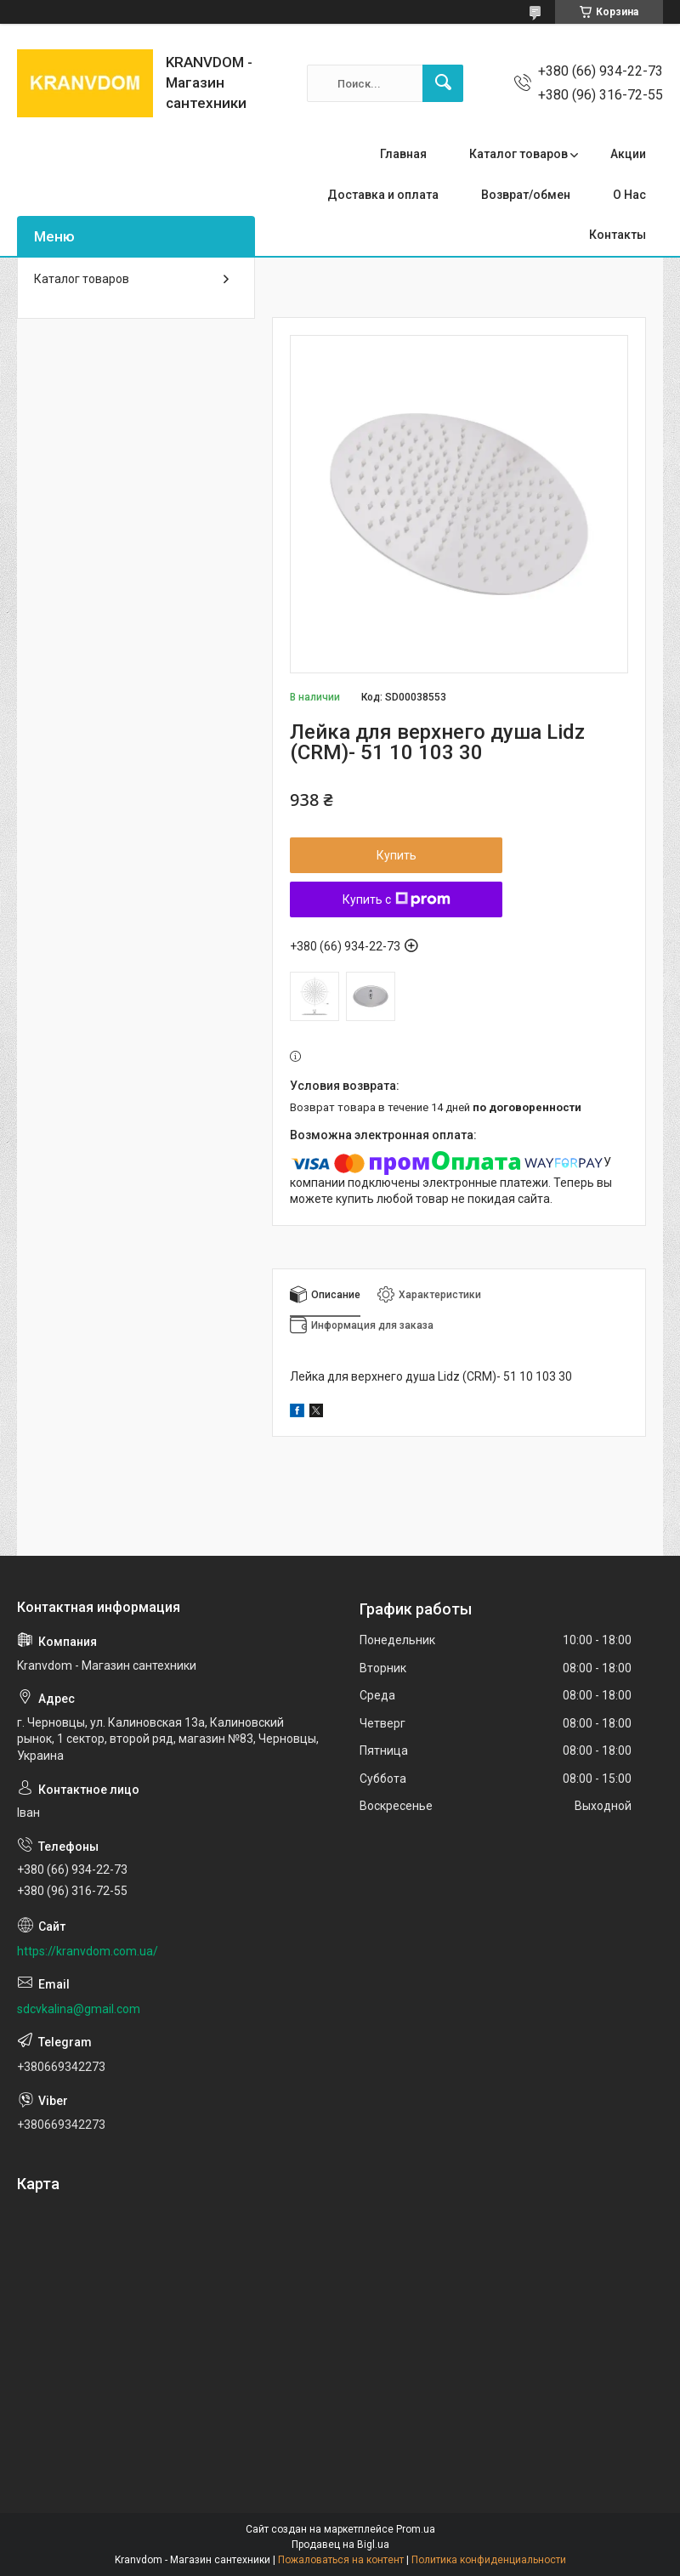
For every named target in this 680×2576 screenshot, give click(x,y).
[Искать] (442, 83)
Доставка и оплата (383, 194)
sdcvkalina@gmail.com (78, 2009)
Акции (628, 154)
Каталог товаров (518, 154)
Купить (396, 855)
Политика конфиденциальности (488, 2560)
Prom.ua (415, 2529)
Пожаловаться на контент (341, 2560)
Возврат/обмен (525, 194)
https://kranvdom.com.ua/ (87, 1951)
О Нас (629, 194)
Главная (403, 154)
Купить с (396, 899)
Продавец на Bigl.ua (340, 2544)
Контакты (617, 234)
